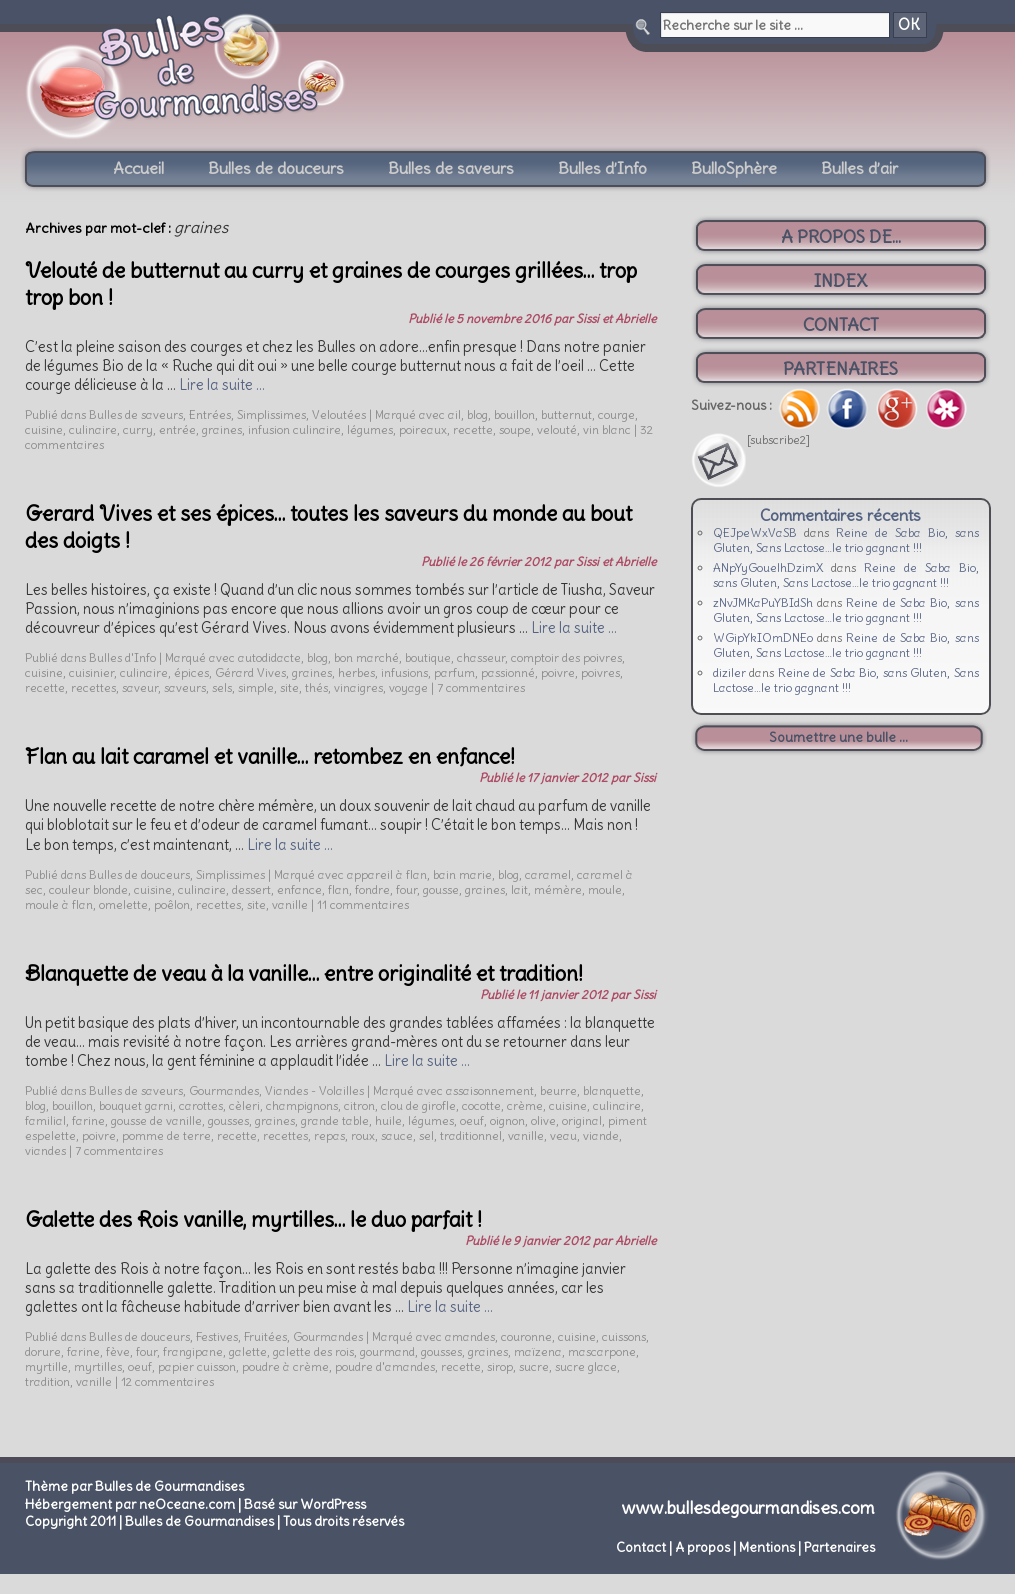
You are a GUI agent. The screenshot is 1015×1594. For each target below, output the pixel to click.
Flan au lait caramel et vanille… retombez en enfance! (270, 756)
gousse (441, 889)
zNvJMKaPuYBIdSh (763, 602)
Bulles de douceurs (276, 168)
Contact (641, 1547)
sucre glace (586, 1366)
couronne (526, 1336)
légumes (370, 429)
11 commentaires (363, 904)
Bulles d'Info (122, 657)
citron (359, 1105)
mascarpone (602, 1351)
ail (454, 414)
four (406, 889)
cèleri (244, 1105)
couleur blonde (88, 889)
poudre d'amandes (385, 1366)
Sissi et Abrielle (616, 318)
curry (138, 429)
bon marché (366, 657)
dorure (43, 1351)
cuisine (44, 429)
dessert (251, 889)
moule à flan (59, 904)
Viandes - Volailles (314, 1090)
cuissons (624, 1336)
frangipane (193, 1351)
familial (45, 1120)
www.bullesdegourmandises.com (748, 1508)
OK (909, 25)
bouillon (514, 414)
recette (473, 429)
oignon (507, 1120)
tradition (47, 1381)
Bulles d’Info (602, 168)
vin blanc (607, 429)
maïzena (538, 1351)
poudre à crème (285, 1366)
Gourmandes (224, 1090)
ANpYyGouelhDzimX (768, 567)
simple (256, 687)
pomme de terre (166, 1135)
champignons (302, 1105)
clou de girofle (418, 1105)
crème (525, 1105)
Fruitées (265, 1336)
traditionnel (471, 1135)
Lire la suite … (222, 385)
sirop (500, 1366)
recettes (93, 687)
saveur (140, 687)
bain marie (462, 874)
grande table (335, 1120)
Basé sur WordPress (305, 1504)
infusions (404, 672)
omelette (123, 904)
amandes (470, 1336)
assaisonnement (490, 1090)
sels (222, 687)
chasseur (481, 657)
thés (316, 687)
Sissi (644, 777)
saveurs (185, 687)
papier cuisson (197, 1366)
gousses (228, 1120)
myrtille (46, 1366)
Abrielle (635, 1240)
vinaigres (358, 687)
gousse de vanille (156, 1120)
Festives (217, 1336)
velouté (557, 429)
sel (426, 1135)
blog (477, 414)
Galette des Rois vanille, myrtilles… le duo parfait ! (253, 1219)
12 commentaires (167, 1381)
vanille (290, 904)
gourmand (387, 1351)
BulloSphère (734, 168)
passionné (508, 672)
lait (519, 889)
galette (248, 1351)
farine (88, 1120)
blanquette (612, 1090)
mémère (558, 889)
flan (338, 889)
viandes (45, 1150)
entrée (177, 429)
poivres (600, 672)
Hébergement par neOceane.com (130, 1504)
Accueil (138, 168)
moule (605, 889)
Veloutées (339, 414)
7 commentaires (481, 687)
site (289, 687)
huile (388, 1120)
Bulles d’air (859, 168)
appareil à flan (387, 874)
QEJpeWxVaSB (755, 532)
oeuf (472, 1120)
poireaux (423, 429)
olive (543, 1120)
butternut (566, 414)
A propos (702, 1547)
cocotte (481, 1105)
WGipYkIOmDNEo (763, 637)
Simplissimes (271, 414)
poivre (558, 672)
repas (329, 1135)
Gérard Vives (250, 672)
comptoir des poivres (566, 657)
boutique (428, 657)
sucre (534, 1366)
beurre (558, 1090)
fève (118, 1351)
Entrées (210, 414)
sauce (397, 1135)
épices (191, 672)
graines (222, 429)
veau (563, 1135)
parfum (454, 672)
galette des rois (313, 1351)
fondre (372, 889)
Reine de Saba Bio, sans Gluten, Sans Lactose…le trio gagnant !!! (846, 540)
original (582, 1120)
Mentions (767, 1547)
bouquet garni (136, 1105)
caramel (548, 874)
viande (601, 1135)
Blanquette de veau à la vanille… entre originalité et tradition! (304, 973)
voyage (408, 687)
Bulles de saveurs (451, 168)
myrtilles (98, 1366)
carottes (201, 1105)
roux (363, 1135)
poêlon (172, 904)
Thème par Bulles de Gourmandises (134, 1486)
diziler (729, 672)
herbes (356, 672)
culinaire (93, 429)
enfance (299, 889)
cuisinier (91, 672)
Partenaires (839, 1547)
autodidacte (269, 657)
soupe (515, 429)
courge (616, 414)
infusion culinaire (294, 429)
